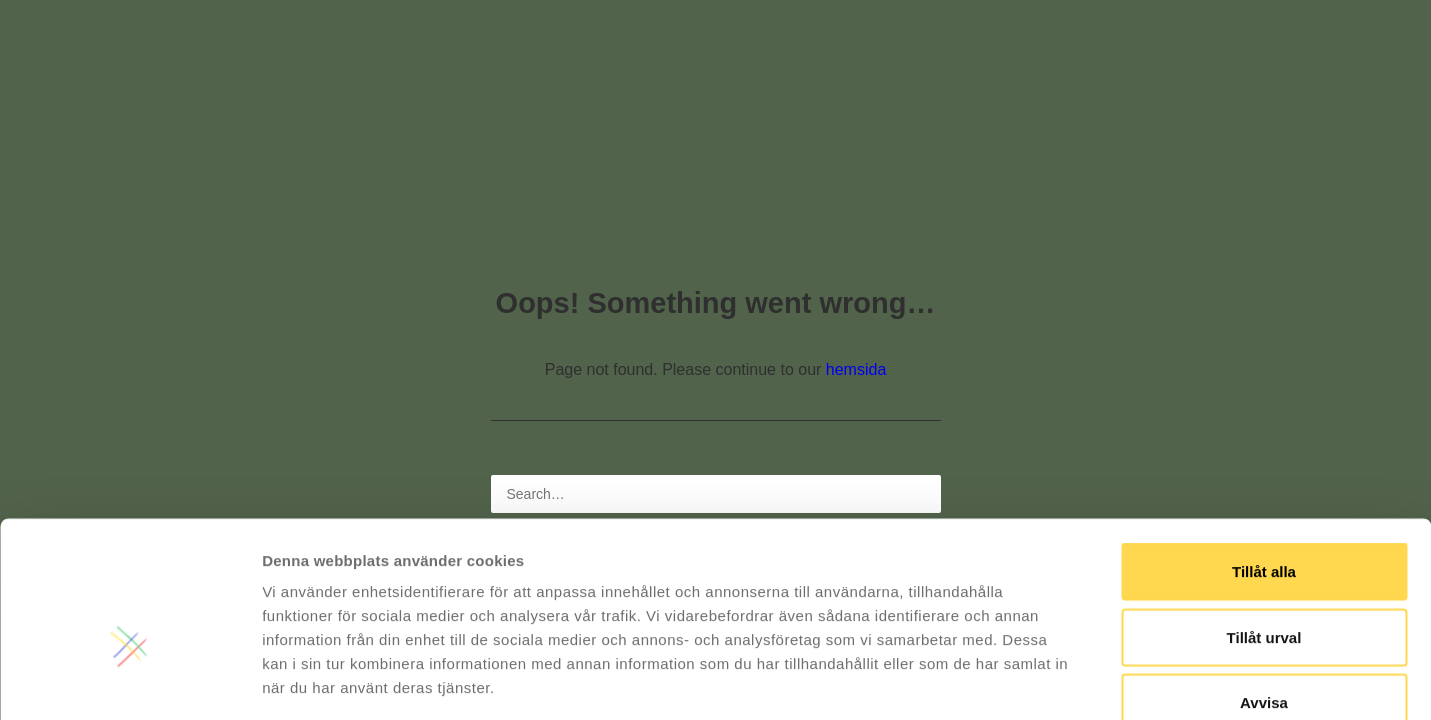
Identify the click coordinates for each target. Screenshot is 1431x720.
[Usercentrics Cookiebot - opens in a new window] (129, 681)
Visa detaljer (1086, 680)
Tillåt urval (1264, 523)
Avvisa (1264, 588)
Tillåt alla (1264, 457)
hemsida (856, 369)
